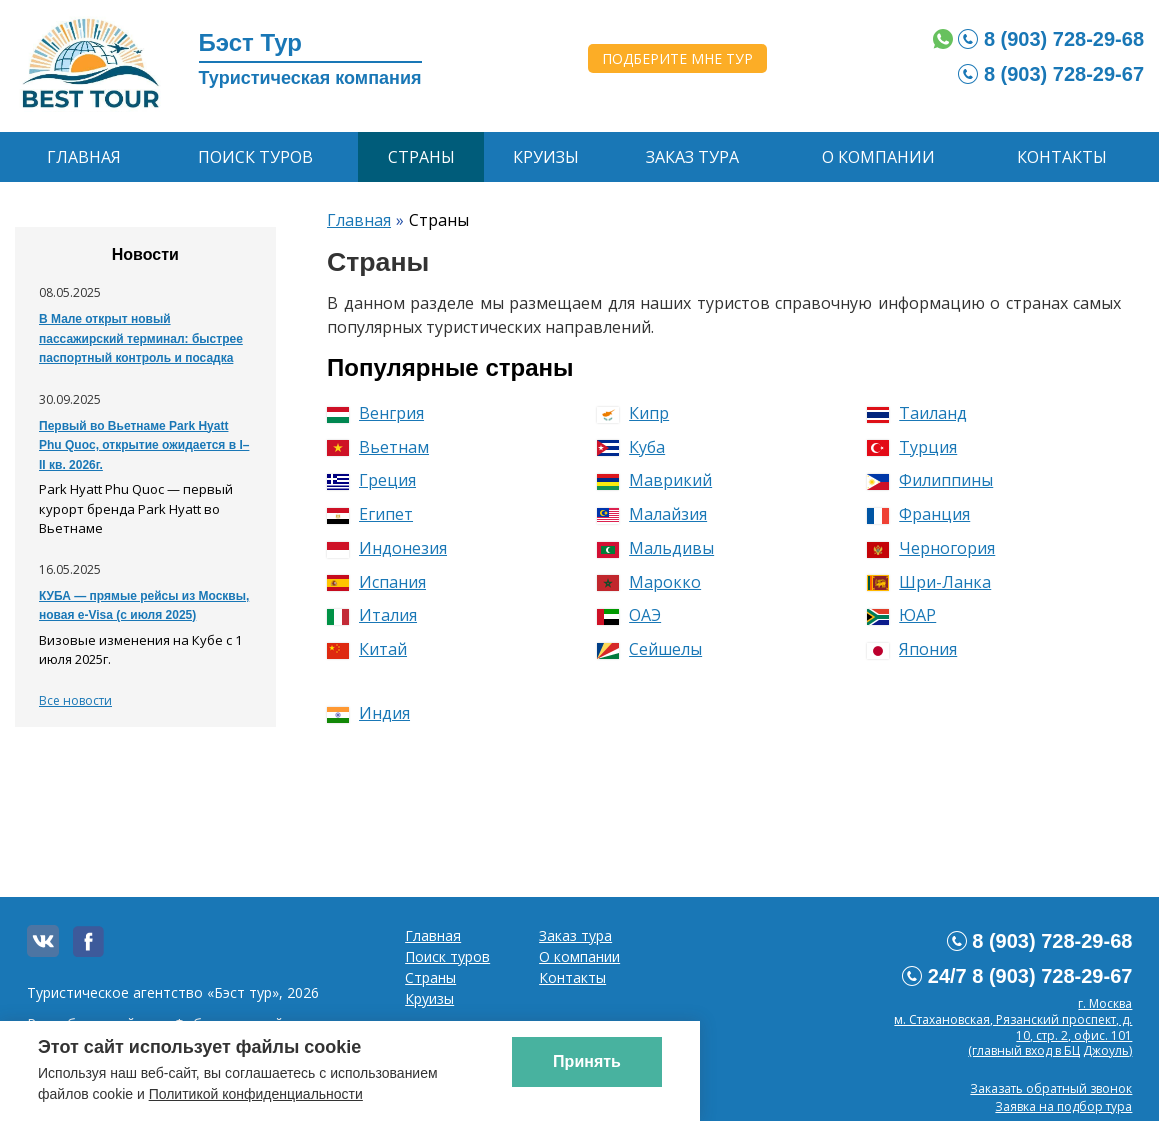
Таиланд (917, 413)
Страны (421, 157)
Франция (918, 514)
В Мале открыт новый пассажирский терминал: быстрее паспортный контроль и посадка (141, 338)
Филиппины (930, 480)
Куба (631, 447)
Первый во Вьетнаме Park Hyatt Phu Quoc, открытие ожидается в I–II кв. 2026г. (144, 445)
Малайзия (652, 514)
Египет (370, 514)
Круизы (546, 157)
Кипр (633, 413)
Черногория (931, 548)
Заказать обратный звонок (1051, 1088)
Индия (368, 713)
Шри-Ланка (929, 582)
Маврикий (654, 480)
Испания (376, 582)
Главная (84, 157)
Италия (372, 615)
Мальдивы (655, 548)
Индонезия (387, 548)
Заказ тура (692, 157)
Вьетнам (378, 447)
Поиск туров (255, 157)
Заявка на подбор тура (1063, 1106)
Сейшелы (649, 649)
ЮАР (901, 615)
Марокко (649, 582)
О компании (878, 157)
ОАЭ (629, 615)
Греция (371, 480)
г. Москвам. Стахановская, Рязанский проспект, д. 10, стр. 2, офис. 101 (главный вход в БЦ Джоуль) (1013, 1027)
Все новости (75, 700)
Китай (367, 649)
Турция (912, 447)
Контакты (1062, 157)
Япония (912, 649)
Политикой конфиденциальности (256, 1094)
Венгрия (375, 413)
